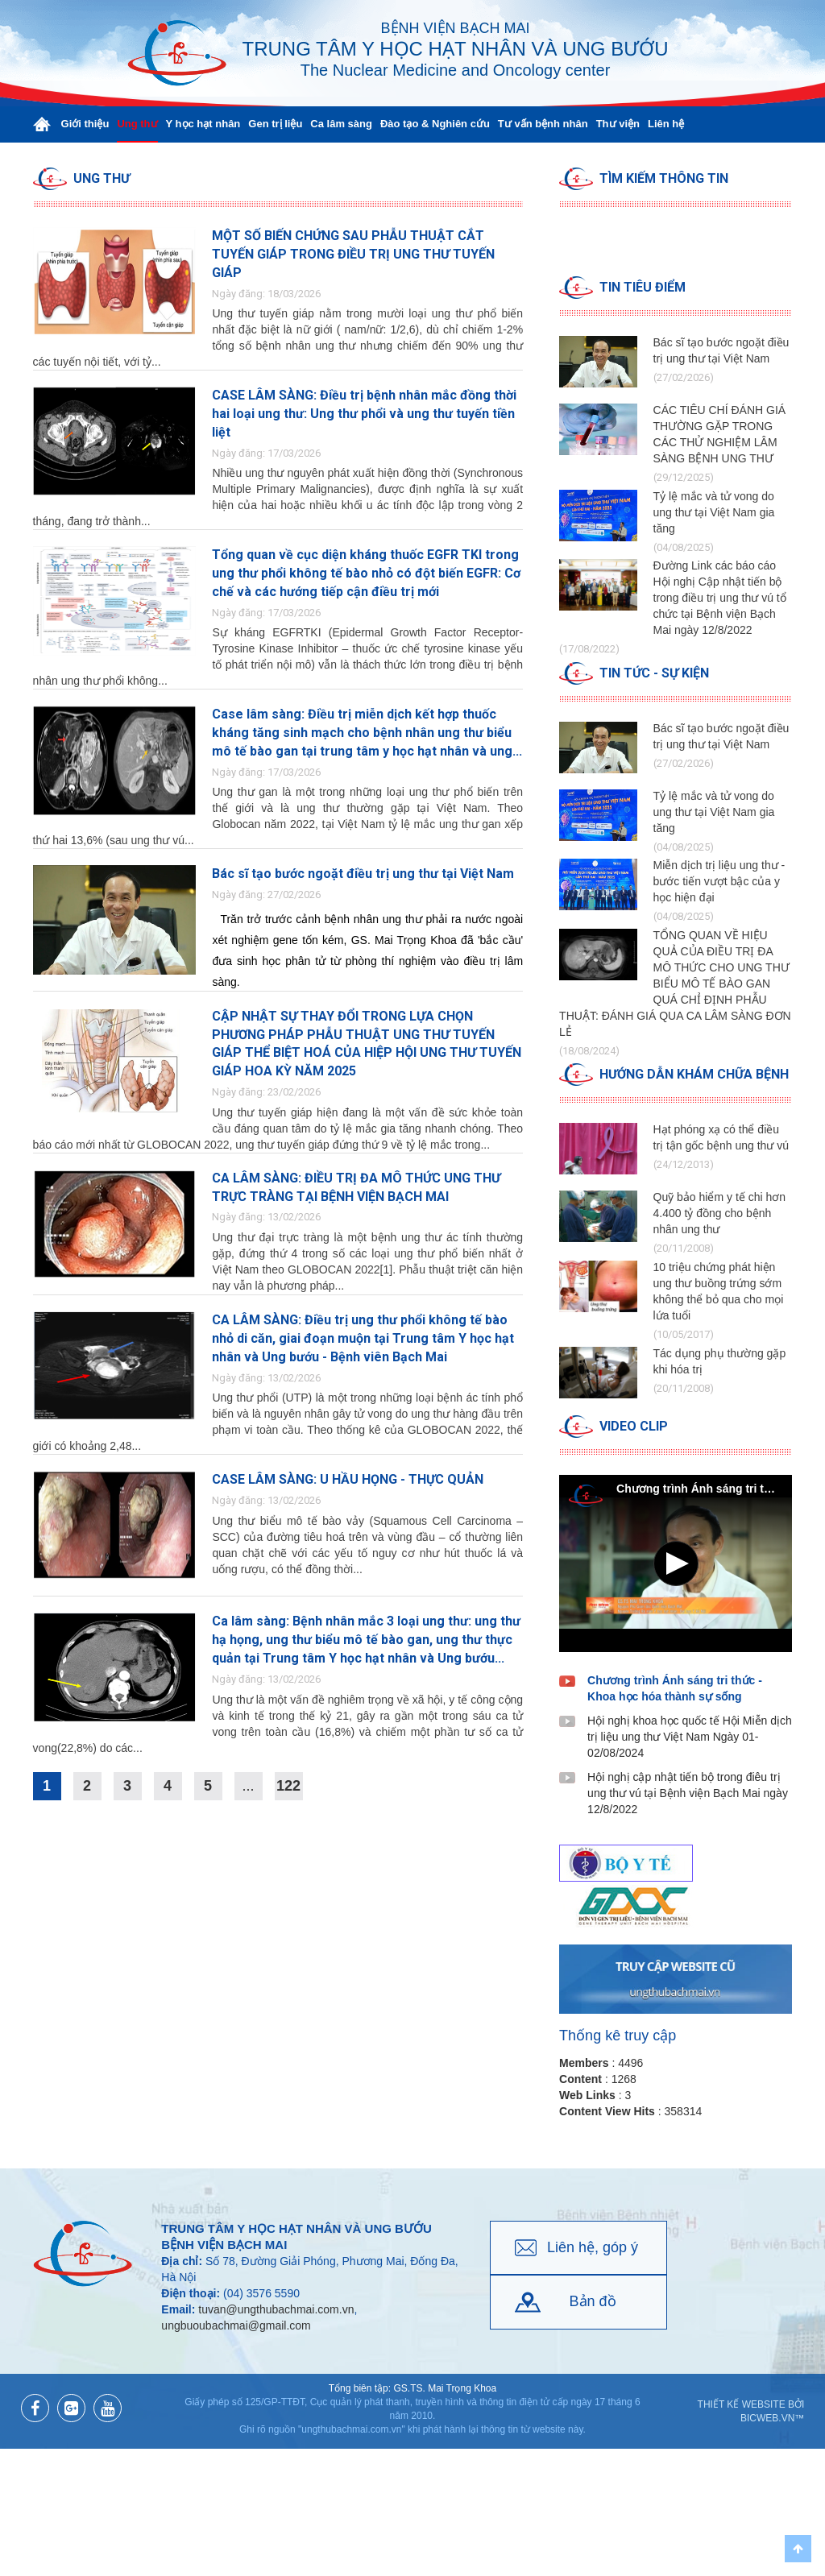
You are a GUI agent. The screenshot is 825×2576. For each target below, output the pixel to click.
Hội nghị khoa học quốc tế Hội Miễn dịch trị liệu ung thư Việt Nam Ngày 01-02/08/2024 (689, 1736)
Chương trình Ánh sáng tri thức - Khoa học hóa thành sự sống (674, 1688)
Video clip (633, 1426)
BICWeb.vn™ (772, 2418)
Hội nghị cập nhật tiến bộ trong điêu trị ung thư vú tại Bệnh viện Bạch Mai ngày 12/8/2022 (687, 1793)
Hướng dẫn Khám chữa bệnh (694, 1074)
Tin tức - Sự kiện (654, 673)
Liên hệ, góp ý (592, 2247)
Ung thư (101, 178)
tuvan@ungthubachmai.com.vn (276, 2309)
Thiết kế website (742, 2404)
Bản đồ (593, 2301)
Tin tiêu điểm (642, 287)
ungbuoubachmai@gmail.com (235, 2325)
